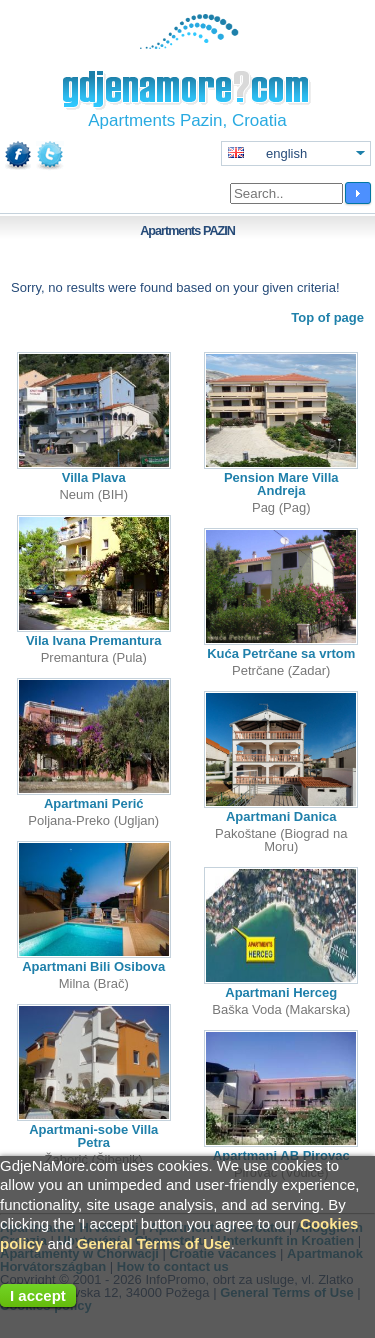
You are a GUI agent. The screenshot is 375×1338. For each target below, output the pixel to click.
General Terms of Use (154, 1243)
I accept (38, 1295)
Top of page (327, 317)
